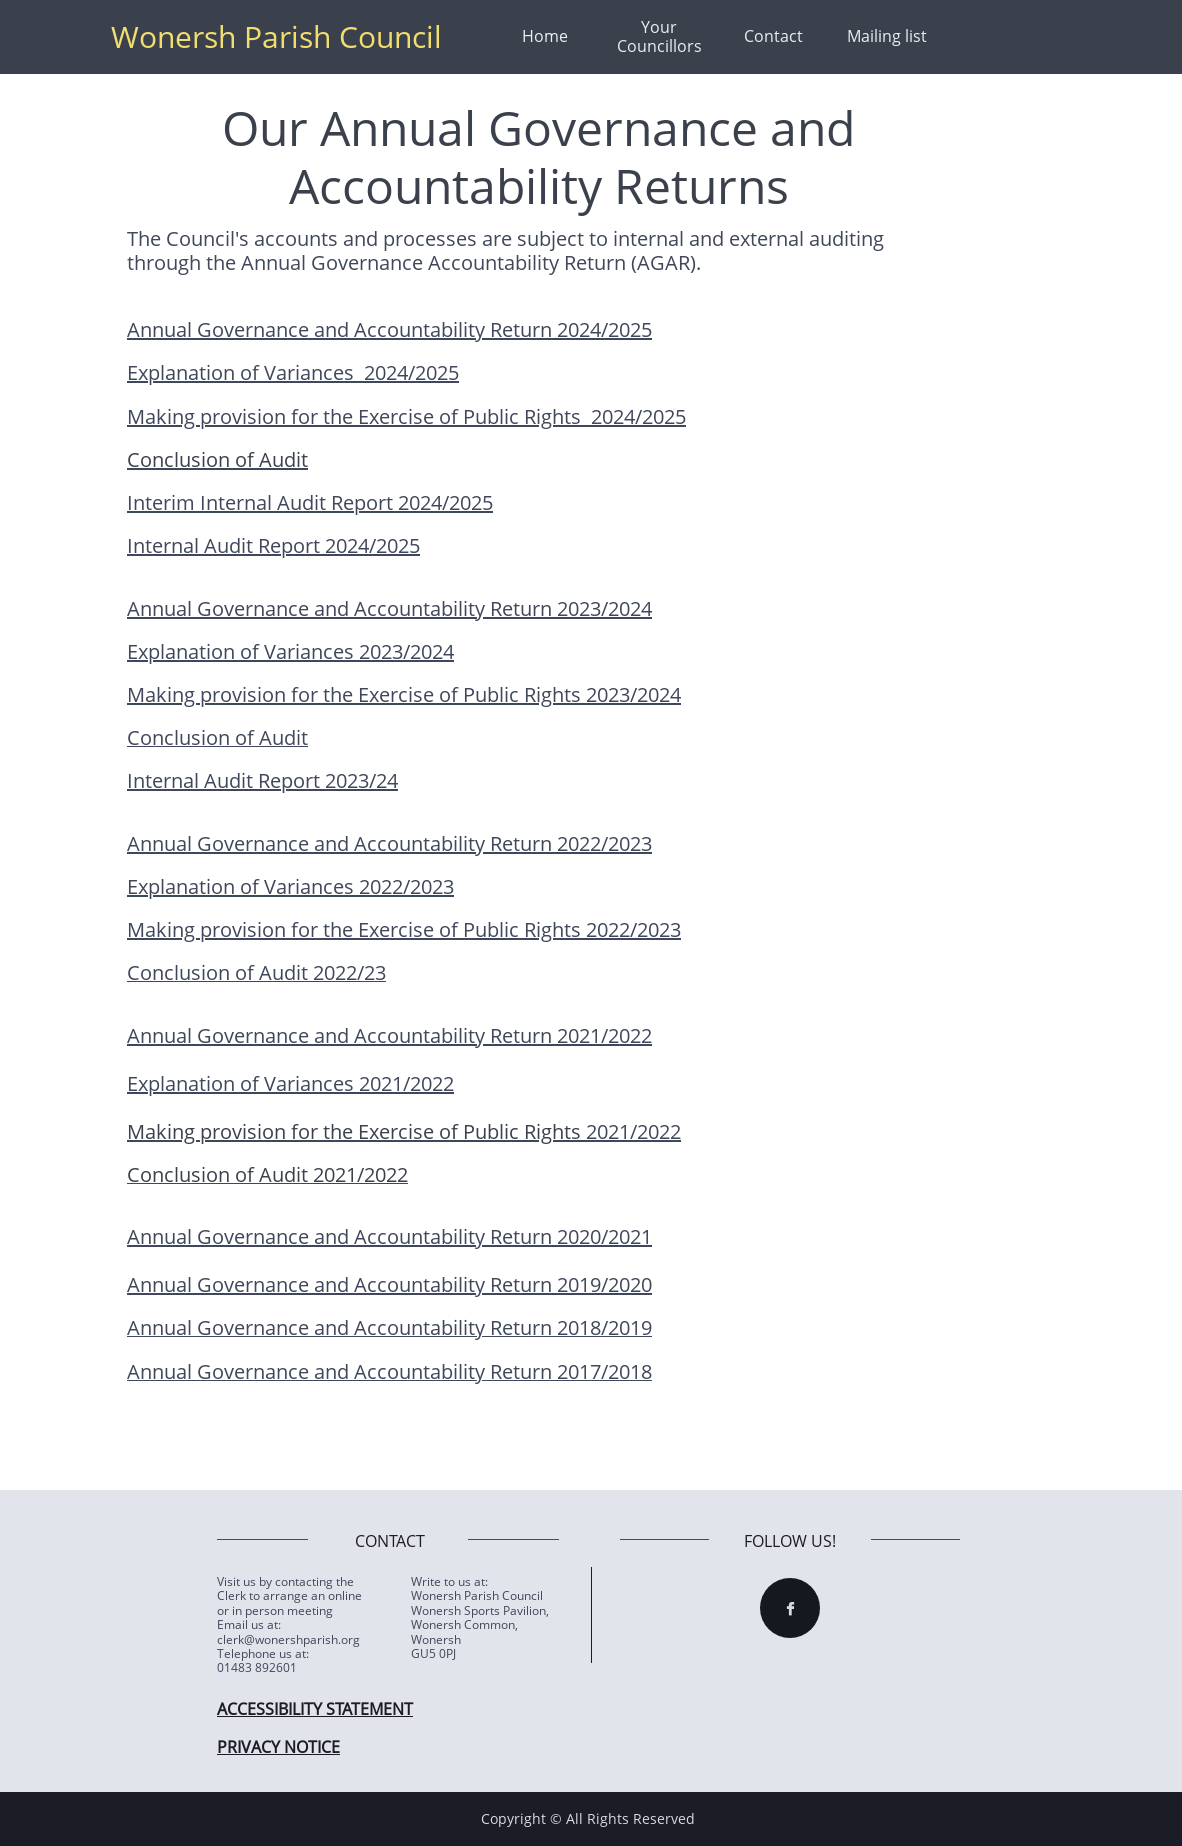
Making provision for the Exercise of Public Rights (354, 1131)
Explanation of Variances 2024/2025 (293, 372)
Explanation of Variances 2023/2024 (290, 651)
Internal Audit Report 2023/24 (262, 780)
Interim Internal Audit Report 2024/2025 (310, 502)
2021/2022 (631, 1131)
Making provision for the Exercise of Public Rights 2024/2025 (406, 416)
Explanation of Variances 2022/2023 (290, 886)
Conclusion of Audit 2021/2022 (267, 1174)
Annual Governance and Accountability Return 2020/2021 (389, 1236)
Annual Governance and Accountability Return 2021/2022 (389, 1035)
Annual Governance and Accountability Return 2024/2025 (389, 329)
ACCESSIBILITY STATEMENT (315, 1709)
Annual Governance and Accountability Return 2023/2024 (389, 608)
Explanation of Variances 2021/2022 (290, 1083)
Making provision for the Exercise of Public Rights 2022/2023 (404, 929)
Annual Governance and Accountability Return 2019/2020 (389, 1284)
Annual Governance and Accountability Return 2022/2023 (389, 843)
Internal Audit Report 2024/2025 (273, 545)
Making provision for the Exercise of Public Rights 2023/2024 (404, 694)
